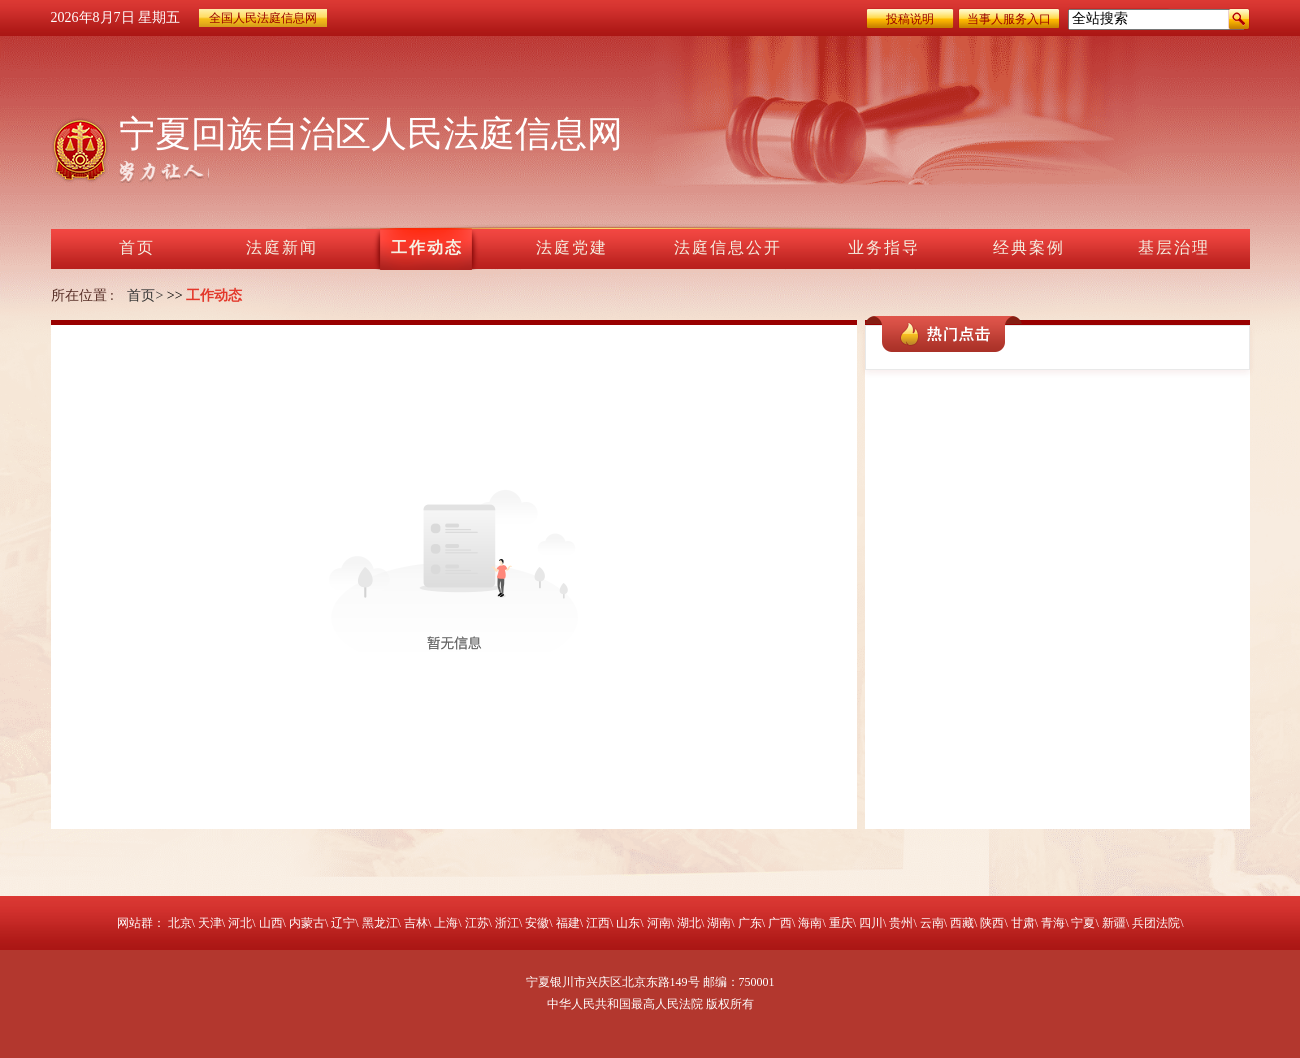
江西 (598, 923)
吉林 (416, 923)
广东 (750, 923)
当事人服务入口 (1009, 19)
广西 (780, 923)
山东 (628, 923)
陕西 (992, 923)
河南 (659, 923)
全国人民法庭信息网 (263, 18)
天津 (210, 923)
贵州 (901, 923)
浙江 (507, 923)
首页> (145, 295)
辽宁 (343, 923)
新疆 (1114, 923)
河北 (240, 923)
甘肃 (1023, 923)
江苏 (477, 923)
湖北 (689, 923)
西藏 (962, 923)
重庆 (841, 923)
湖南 (719, 923)
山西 (271, 923)
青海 (1053, 923)
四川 (871, 923)
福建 (568, 923)
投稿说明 (910, 19)
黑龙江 (380, 923)
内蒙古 (307, 923)
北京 (180, 923)
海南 (810, 923)
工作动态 (214, 295)
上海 (446, 923)
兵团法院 (1156, 923)
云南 (932, 923)
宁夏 (1083, 923)
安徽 (537, 923)
